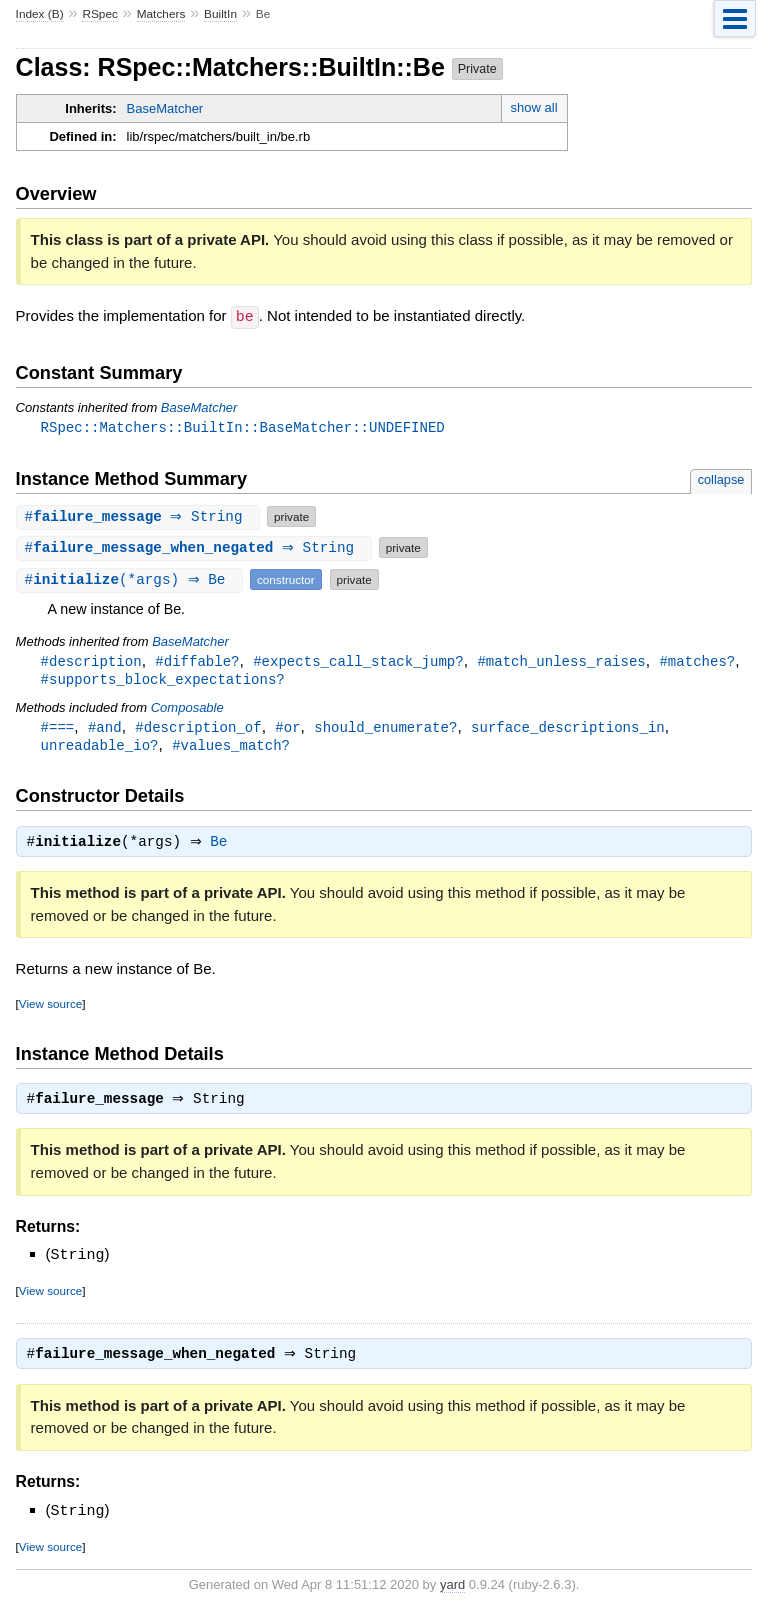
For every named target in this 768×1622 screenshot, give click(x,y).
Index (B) (40, 14)
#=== (58, 729)
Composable (187, 709)
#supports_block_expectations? (163, 680)
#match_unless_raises (561, 661)
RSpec (100, 14)
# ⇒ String (141, 516)
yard (452, 1592)
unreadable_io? (100, 748)
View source (50, 1009)
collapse (721, 479)
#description (91, 661)
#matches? (697, 661)
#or (287, 729)
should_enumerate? (385, 729)
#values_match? (231, 748)
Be (223, 848)
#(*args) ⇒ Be (132, 579)
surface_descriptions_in (568, 729)
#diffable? (197, 661)
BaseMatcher (165, 108)
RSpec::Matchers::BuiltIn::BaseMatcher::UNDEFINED (243, 426)
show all (534, 107)
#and (105, 729)
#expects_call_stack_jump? (358, 661)
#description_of (198, 729)
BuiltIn (220, 14)
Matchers (161, 14)
